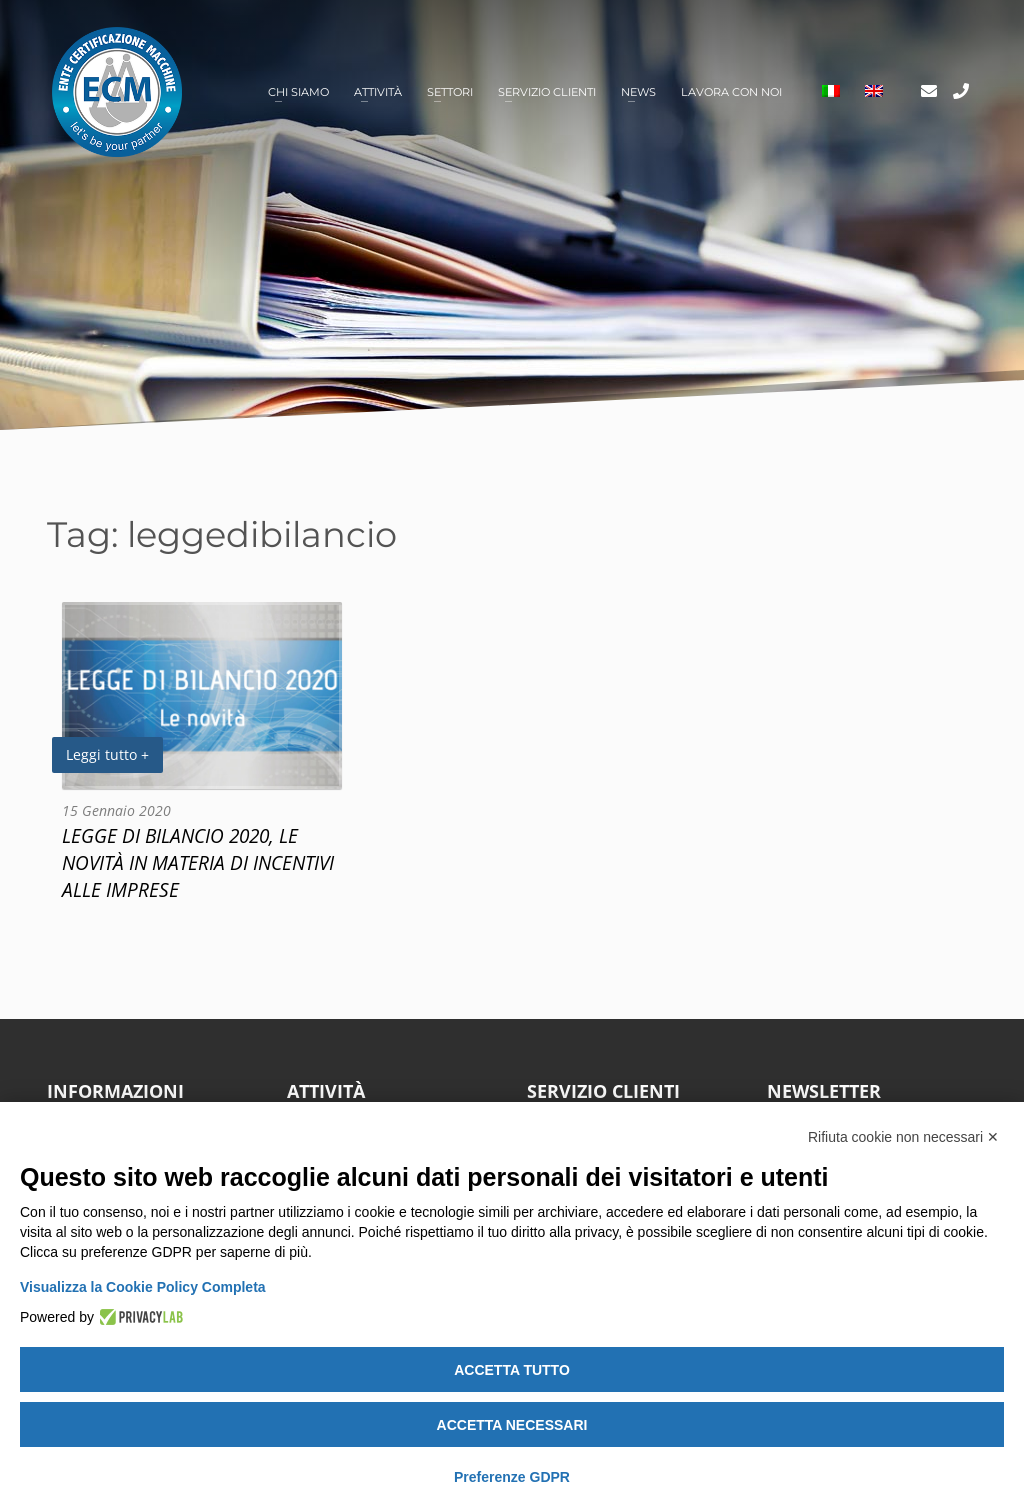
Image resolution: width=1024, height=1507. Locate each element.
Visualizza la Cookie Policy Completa (143, 1287)
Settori (450, 92)
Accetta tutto (512, 1370)
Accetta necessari (512, 1425)
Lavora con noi (731, 92)
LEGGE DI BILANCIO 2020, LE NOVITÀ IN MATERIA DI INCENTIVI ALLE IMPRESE (198, 862)
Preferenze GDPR (512, 1477)
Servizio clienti (547, 92)
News (638, 92)
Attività (378, 92)
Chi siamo (298, 92)
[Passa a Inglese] (874, 92)
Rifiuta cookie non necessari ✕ (903, 1137)
